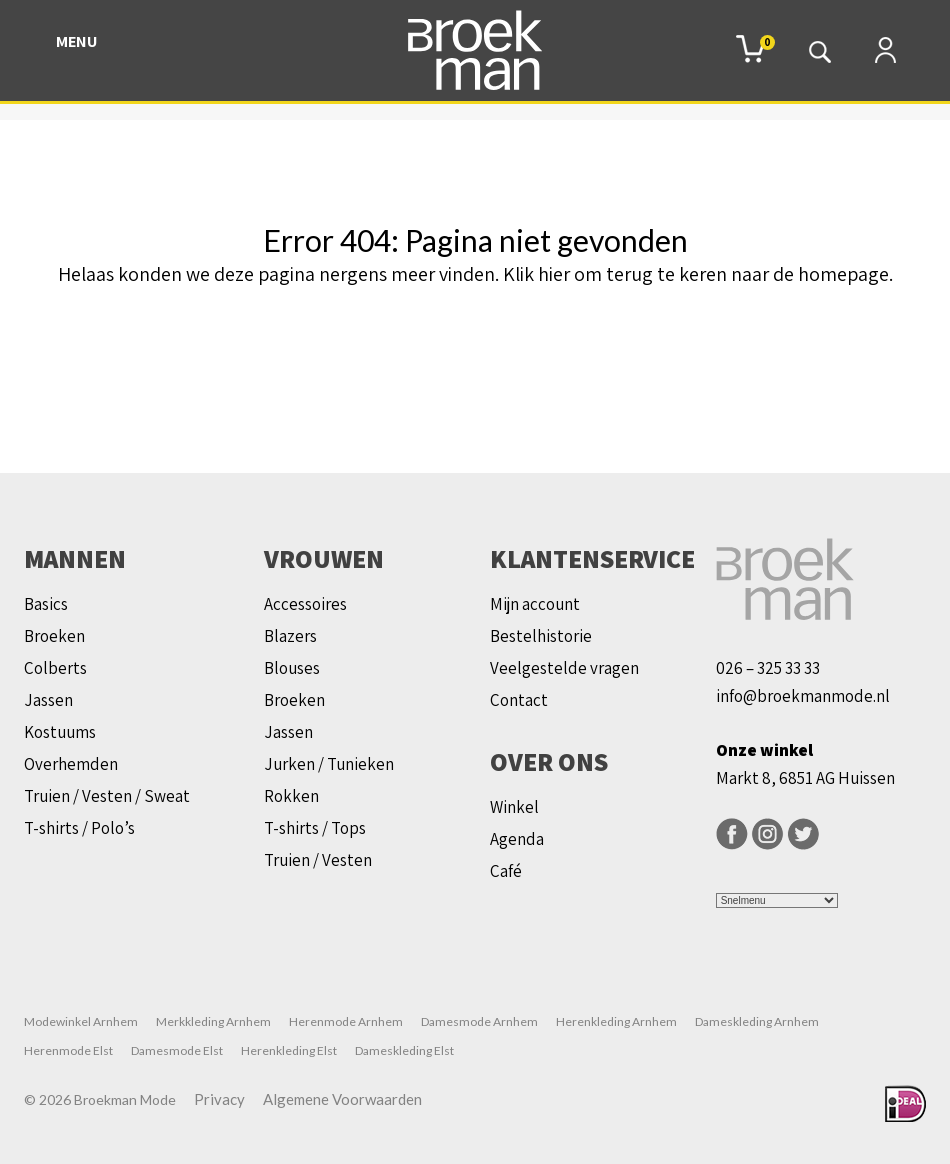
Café (506, 871)
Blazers (290, 636)
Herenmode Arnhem (346, 1021)
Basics (46, 604)
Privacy (219, 1099)
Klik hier (536, 274)
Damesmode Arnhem (479, 1021)
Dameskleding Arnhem (757, 1021)
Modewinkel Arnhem (81, 1021)
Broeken (54, 636)
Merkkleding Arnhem (213, 1021)
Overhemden (71, 764)
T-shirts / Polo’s (79, 828)
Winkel (514, 807)
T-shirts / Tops (315, 828)
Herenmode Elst (68, 1050)
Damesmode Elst (177, 1050)
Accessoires (305, 604)
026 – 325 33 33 (768, 668)
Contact (519, 700)
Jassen (48, 700)
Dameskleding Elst (404, 1050)
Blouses (292, 668)
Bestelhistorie (541, 636)
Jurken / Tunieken (329, 764)
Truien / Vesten (318, 860)
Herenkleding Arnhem (616, 1021)
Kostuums (60, 732)
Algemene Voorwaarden (342, 1099)
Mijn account (535, 604)
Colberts (55, 668)
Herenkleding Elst (289, 1050)
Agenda (517, 839)
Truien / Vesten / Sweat (107, 796)
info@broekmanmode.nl (803, 696)
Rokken (291, 796)
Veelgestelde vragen (564, 668)
